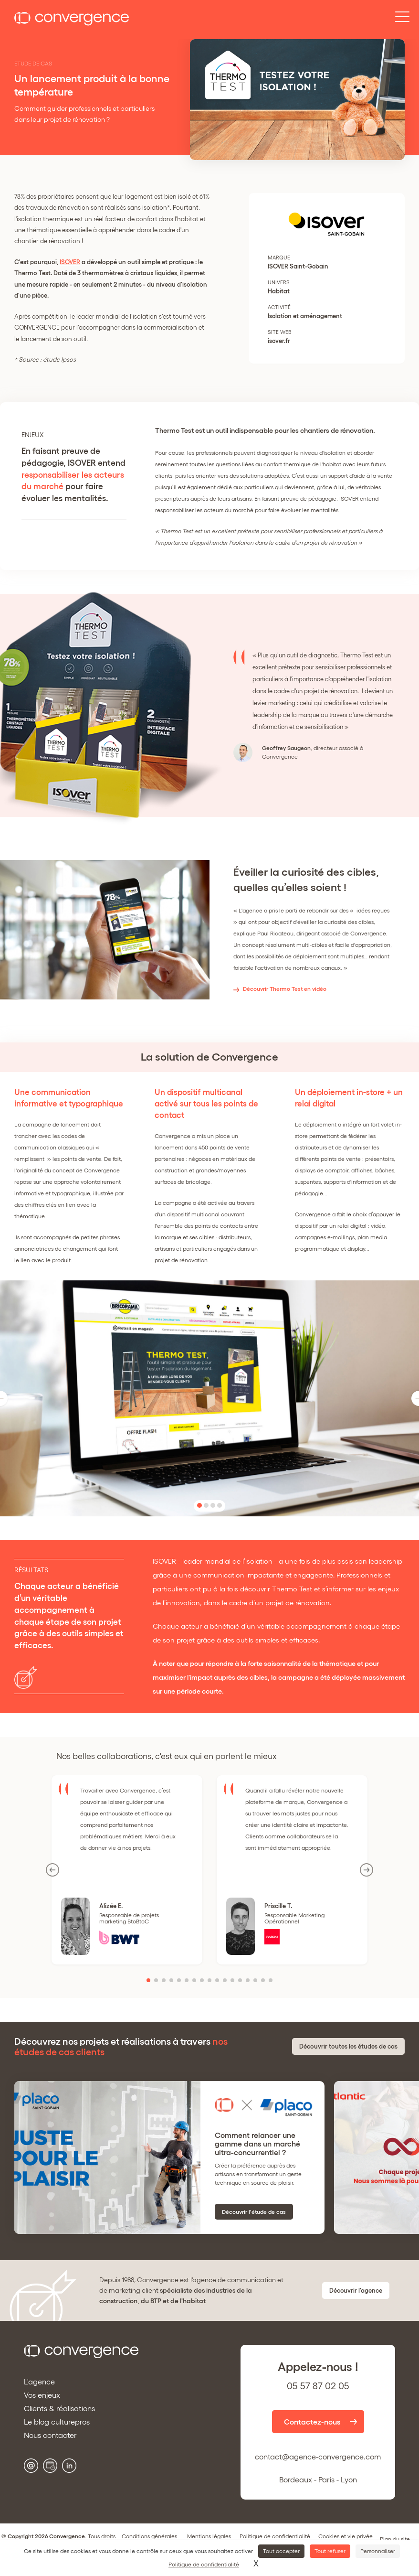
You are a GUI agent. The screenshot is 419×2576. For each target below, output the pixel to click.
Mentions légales (209, 2536)
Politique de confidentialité (275, 2536)
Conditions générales (149, 2536)
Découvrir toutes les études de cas (348, 2046)
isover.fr (279, 340)
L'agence (39, 2381)
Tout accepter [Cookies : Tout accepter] (281, 2551)
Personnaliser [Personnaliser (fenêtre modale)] (377, 2551)
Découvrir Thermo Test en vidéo (284, 989)
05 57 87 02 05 (318, 2386)
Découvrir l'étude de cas (254, 2212)
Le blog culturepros (57, 2421)
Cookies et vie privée (345, 2536)
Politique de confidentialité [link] (203, 2564)
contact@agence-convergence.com (318, 2456)
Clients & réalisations (59, 2408)
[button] (199, 1505)
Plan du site (395, 2539)
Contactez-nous (312, 2421)
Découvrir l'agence (355, 2290)
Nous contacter (50, 2435)
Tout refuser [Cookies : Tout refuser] (330, 2551)
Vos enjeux (42, 2395)
